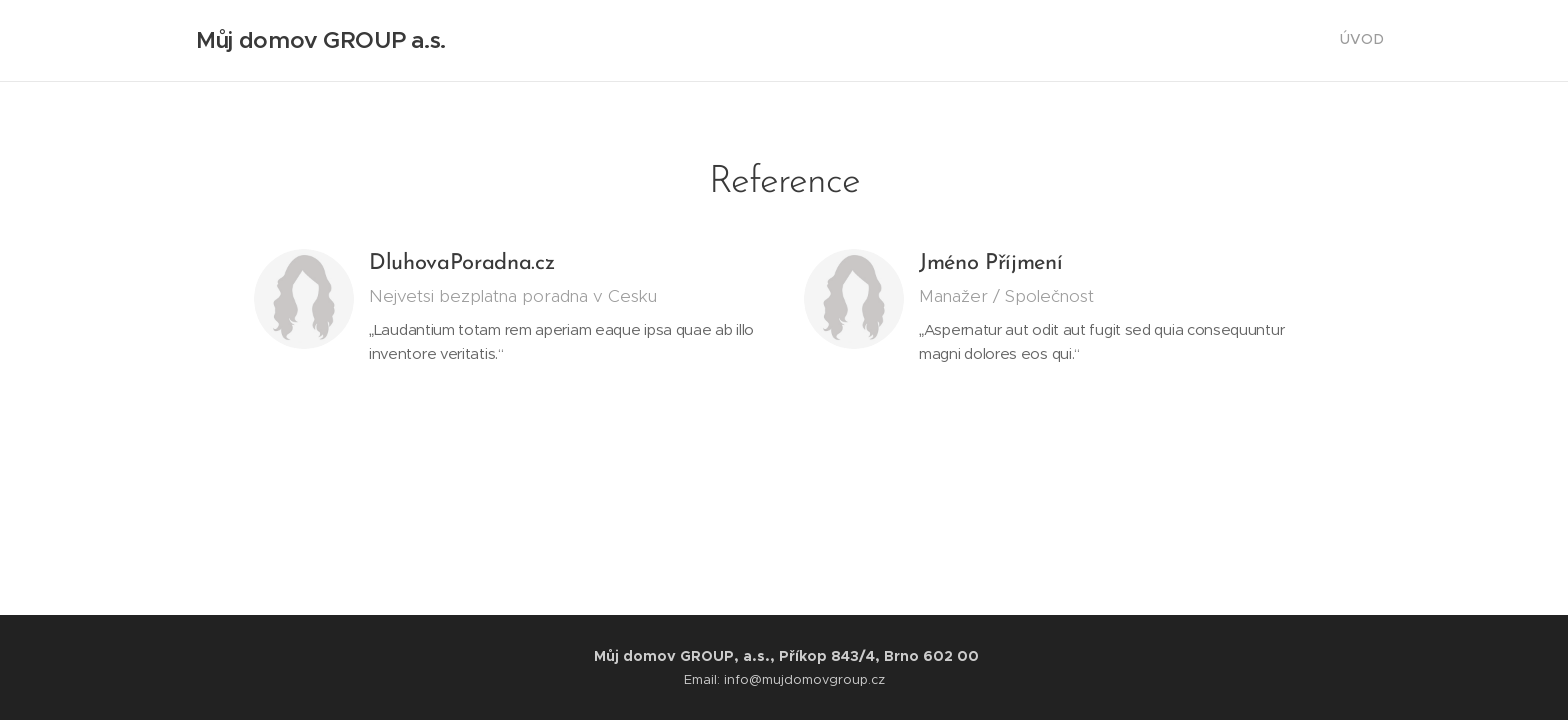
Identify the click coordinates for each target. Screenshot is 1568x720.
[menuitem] (1381, 41)
